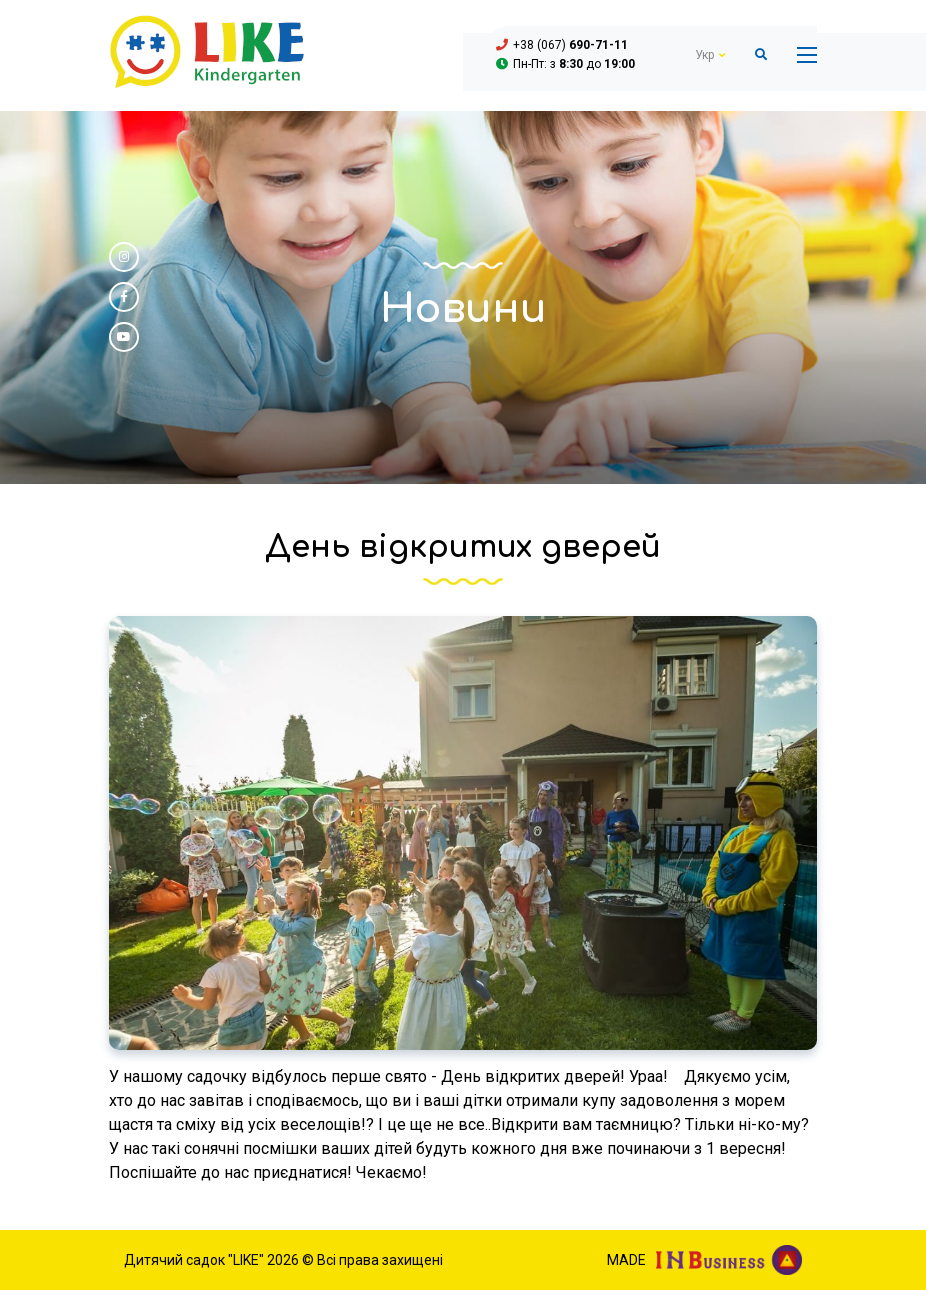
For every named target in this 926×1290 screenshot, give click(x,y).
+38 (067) (570, 45)
